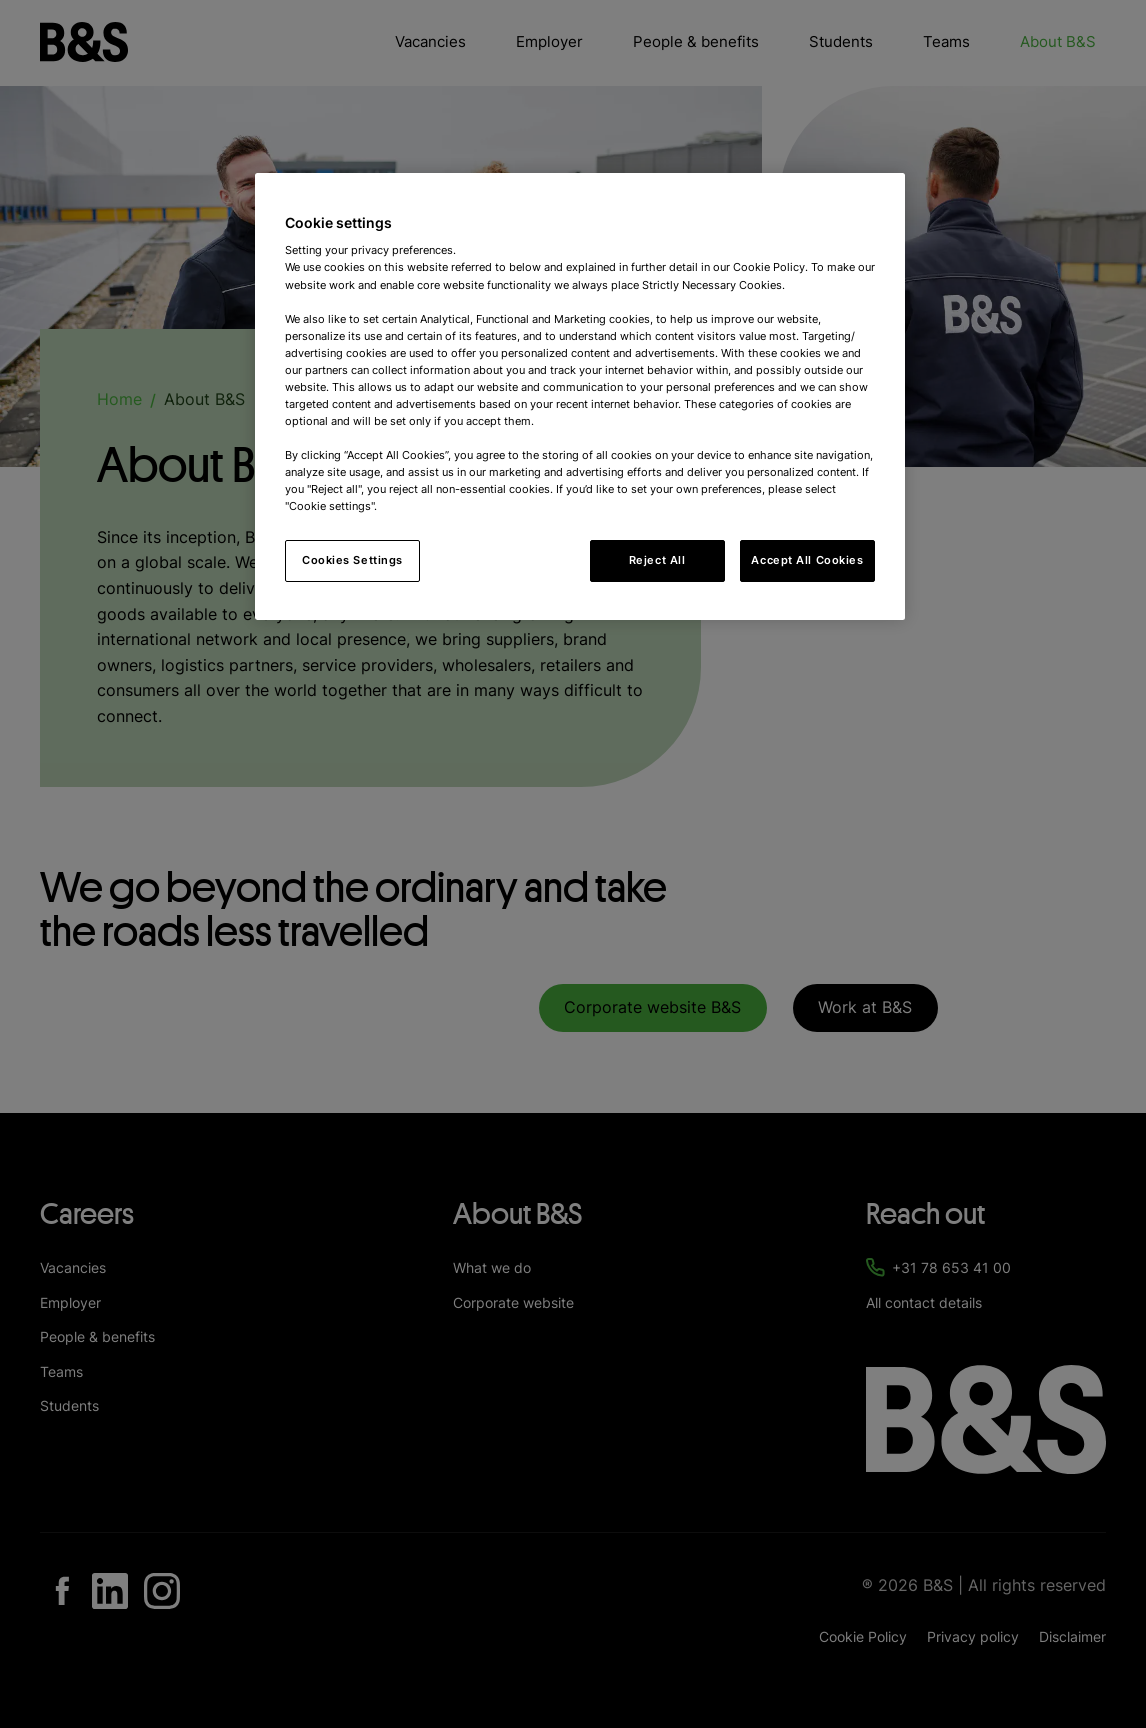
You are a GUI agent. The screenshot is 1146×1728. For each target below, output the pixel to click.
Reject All (657, 560)
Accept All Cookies (807, 560)
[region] (580, 397)
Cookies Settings (352, 560)
